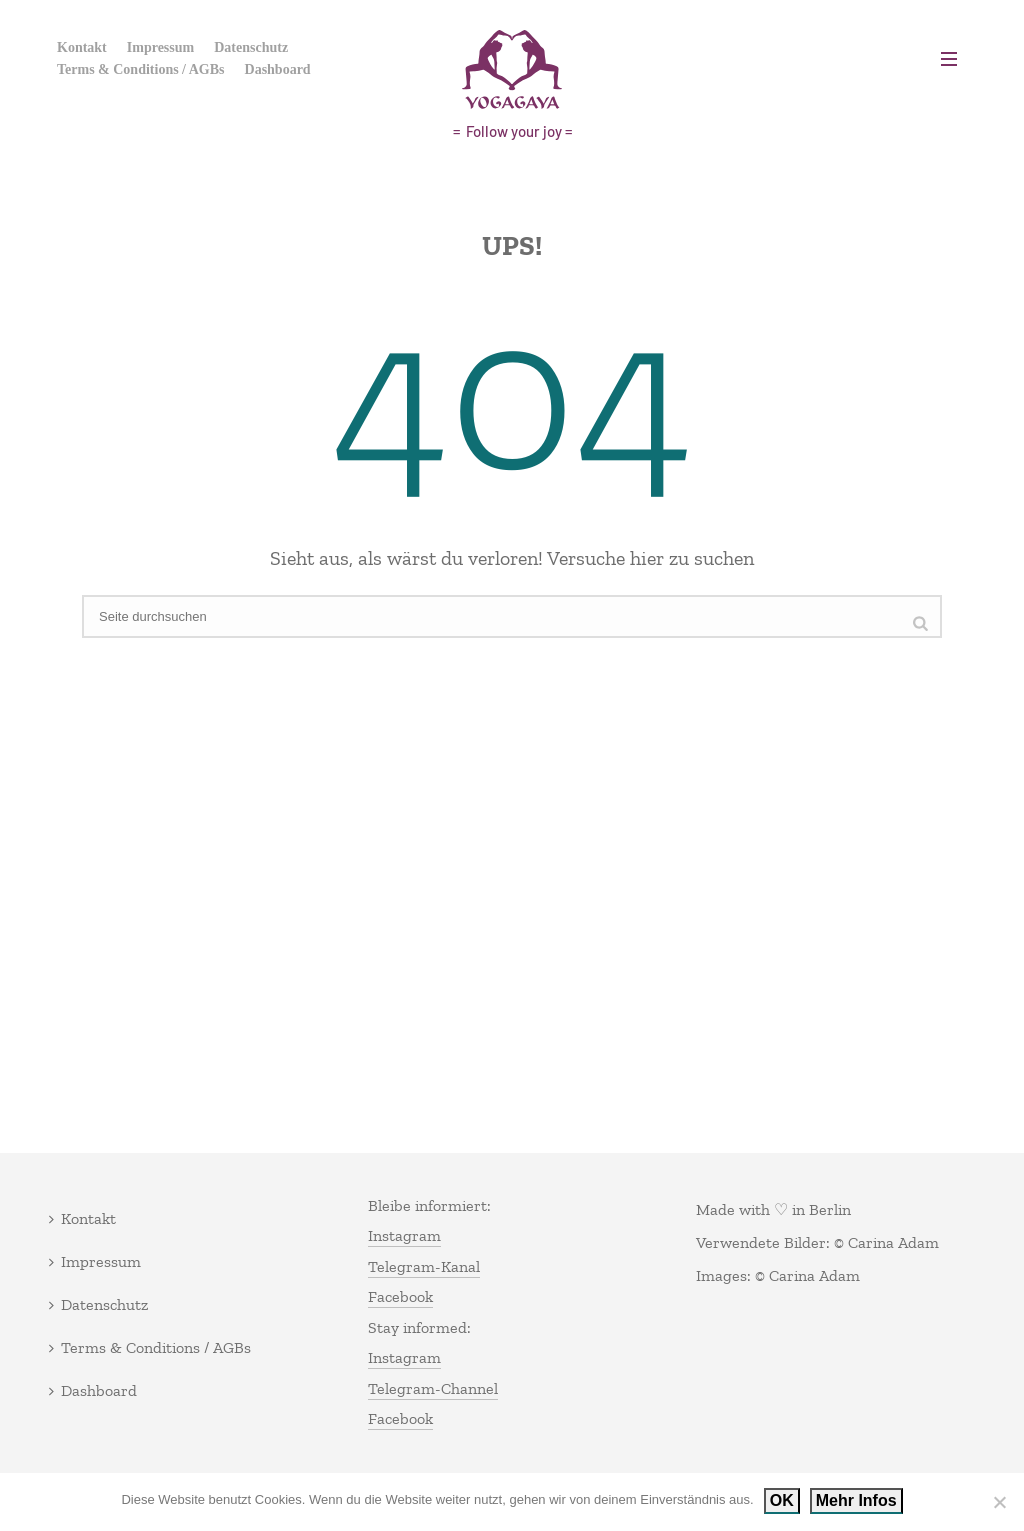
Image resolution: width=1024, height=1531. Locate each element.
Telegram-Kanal (424, 1266)
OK (782, 1500)
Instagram (404, 1235)
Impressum (160, 47)
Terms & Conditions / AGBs (141, 69)
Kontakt (82, 47)
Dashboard (278, 69)
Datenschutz (251, 47)
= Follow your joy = (512, 131)
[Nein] (999, 1502)
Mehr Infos (856, 1500)
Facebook (400, 1296)
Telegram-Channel (433, 1388)
